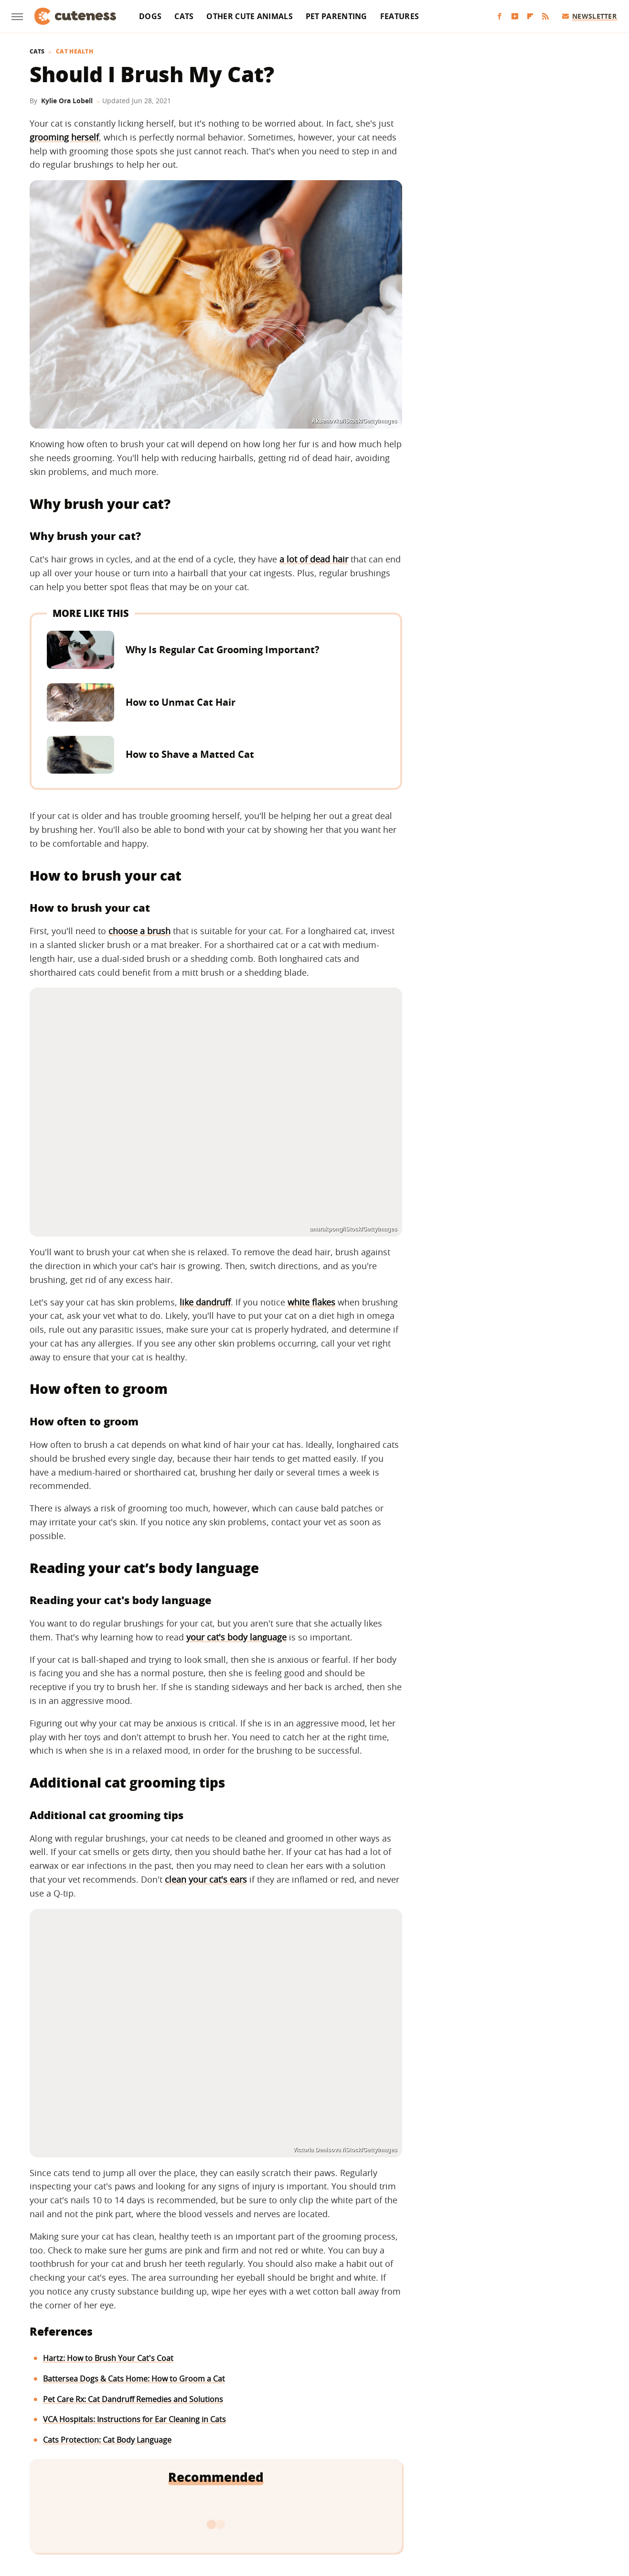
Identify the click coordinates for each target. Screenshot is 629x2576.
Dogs (150, 16)
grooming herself (64, 137)
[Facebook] (499, 16)
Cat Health (74, 51)
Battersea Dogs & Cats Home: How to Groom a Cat (134, 2378)
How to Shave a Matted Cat (190, 754)
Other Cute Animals (249, 16)
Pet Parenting (336, 16)
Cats (183, 16)
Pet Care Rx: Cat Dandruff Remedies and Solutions (133, 2399)
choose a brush (139, 931)
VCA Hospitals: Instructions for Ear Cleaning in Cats (134, 2419)
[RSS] (545, 16)
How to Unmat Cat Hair (180, 702)
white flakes (311, 1302)
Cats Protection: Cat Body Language (107, 2440)
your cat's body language (236, 1637)
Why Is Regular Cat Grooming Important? (223, 649)
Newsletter (589, 16)
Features (399, 16)
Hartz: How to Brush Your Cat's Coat (108, 2358)
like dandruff (205, 1302)
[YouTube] (515, 16)
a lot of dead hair (313, 559)
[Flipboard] (530, 16)
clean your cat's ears (206, 1879)
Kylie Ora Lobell (67, 100)
